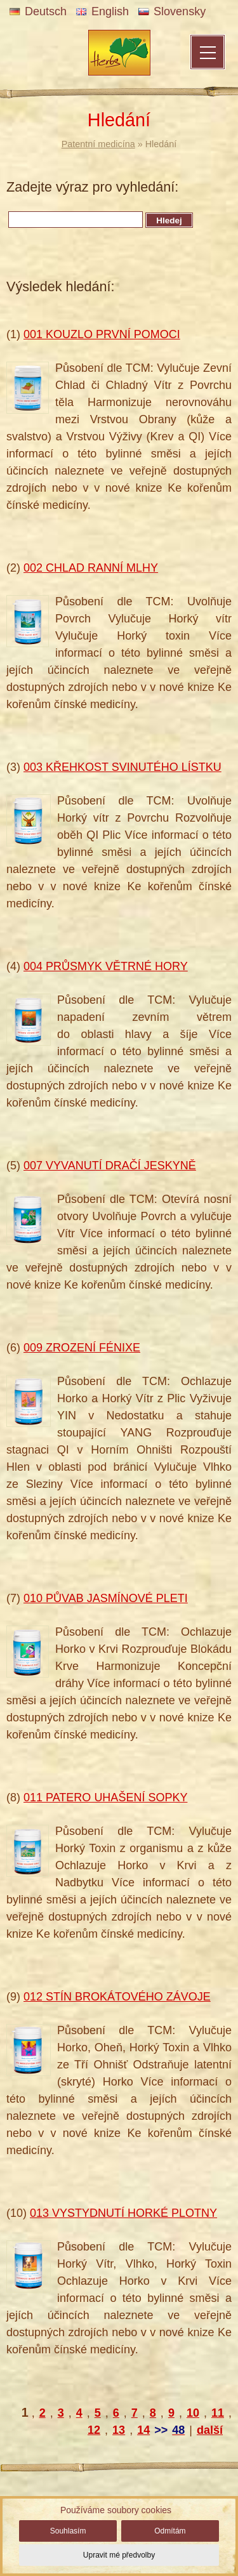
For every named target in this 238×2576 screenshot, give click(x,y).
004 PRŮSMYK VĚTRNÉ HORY (105, 966)
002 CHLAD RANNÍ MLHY (90, 568)
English (102, 11)
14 (143, 2430)
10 (193, 2413)
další (210, 2430)
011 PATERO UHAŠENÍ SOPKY (105, 1797)
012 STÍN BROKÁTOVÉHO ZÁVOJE (117, 1996)
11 (217, 2413)
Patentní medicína (98, 144)
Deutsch (38, 11)
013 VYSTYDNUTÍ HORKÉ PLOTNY (123, 2213)
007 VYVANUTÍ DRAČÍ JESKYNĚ (109, 1165)
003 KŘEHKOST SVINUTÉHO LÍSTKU (122, 767)
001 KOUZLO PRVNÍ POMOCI (101, 334)
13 (118, 2430)
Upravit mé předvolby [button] (119, 2555)
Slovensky (172, 11)
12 (94, 2430)
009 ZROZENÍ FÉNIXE (81, 1347)
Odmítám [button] (169, 2531)
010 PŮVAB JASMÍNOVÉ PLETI (105, 1598)
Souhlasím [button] (68, 2531)
